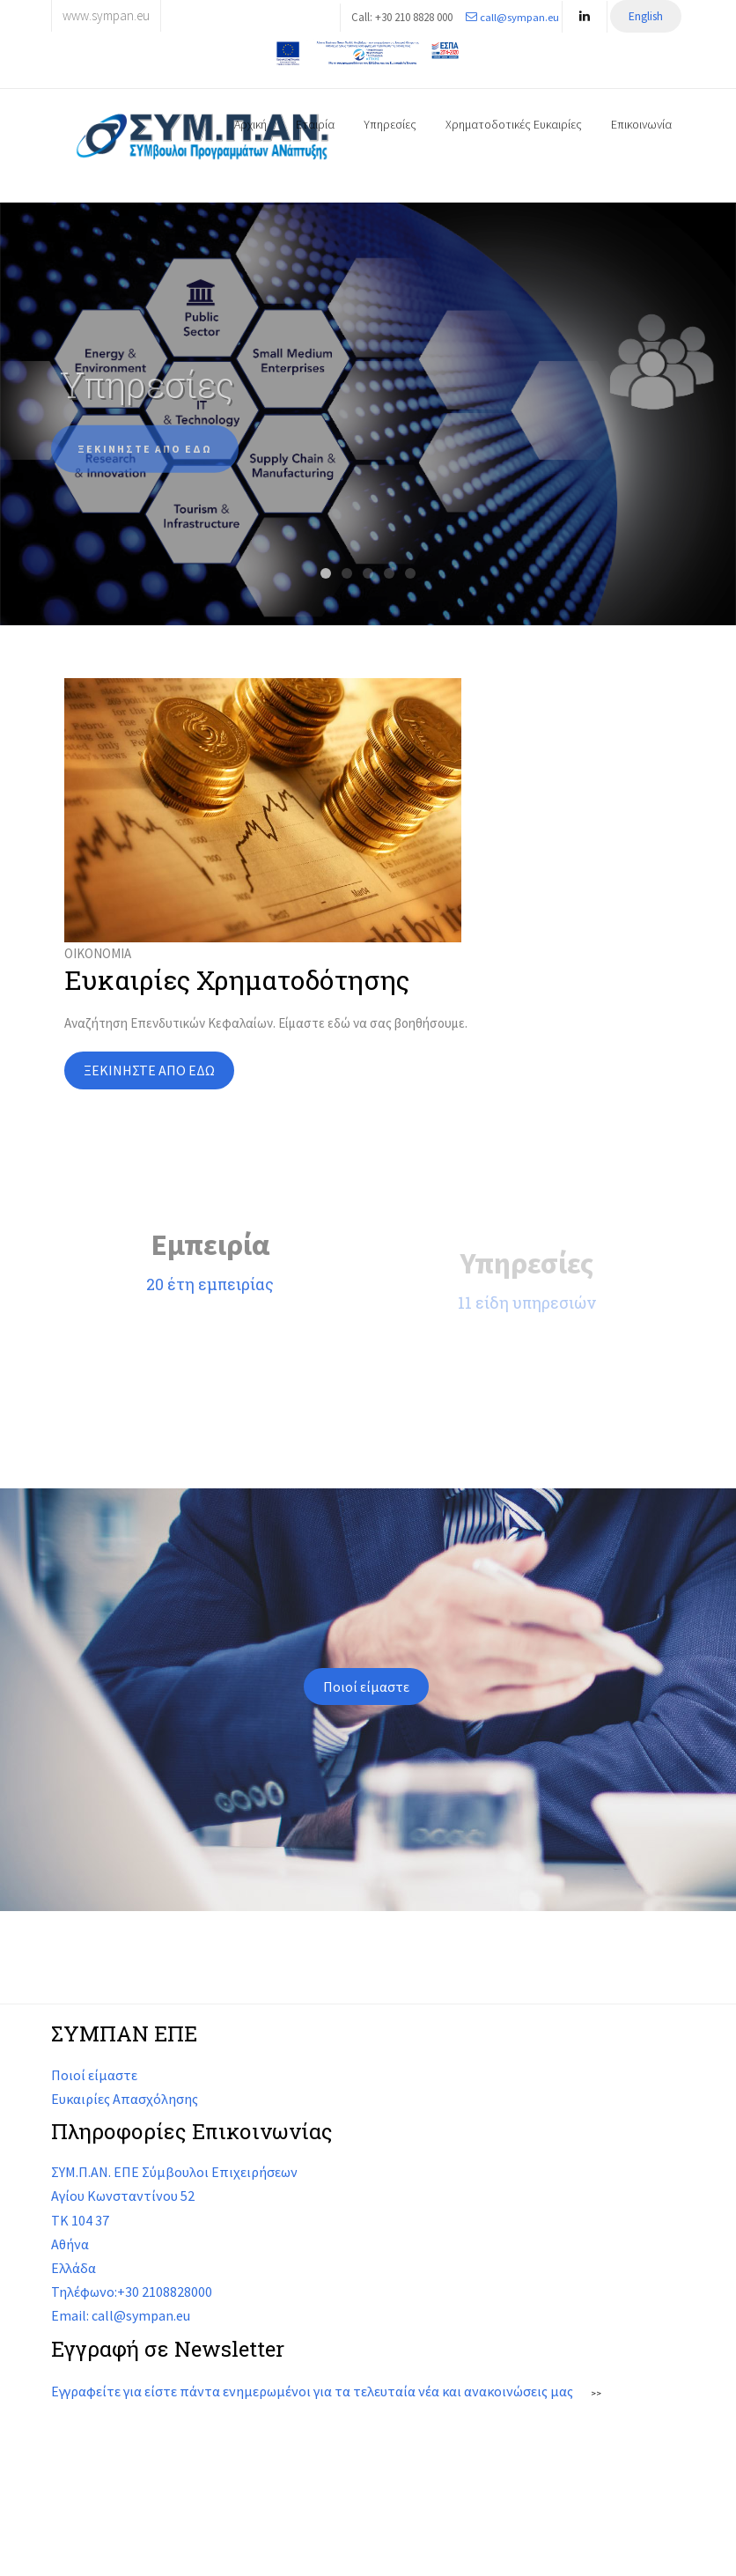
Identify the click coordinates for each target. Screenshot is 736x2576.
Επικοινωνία (641, 124)
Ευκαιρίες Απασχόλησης (124, 2098)
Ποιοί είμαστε (366, 1686)
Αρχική (250, 124)
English (646, 16)
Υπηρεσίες (390, 124)
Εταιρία (315, 124)
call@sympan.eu (512, 17)
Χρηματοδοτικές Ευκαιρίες (513, 124)
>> (596, 2393)
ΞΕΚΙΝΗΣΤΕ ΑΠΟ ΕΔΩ (144, 461)
